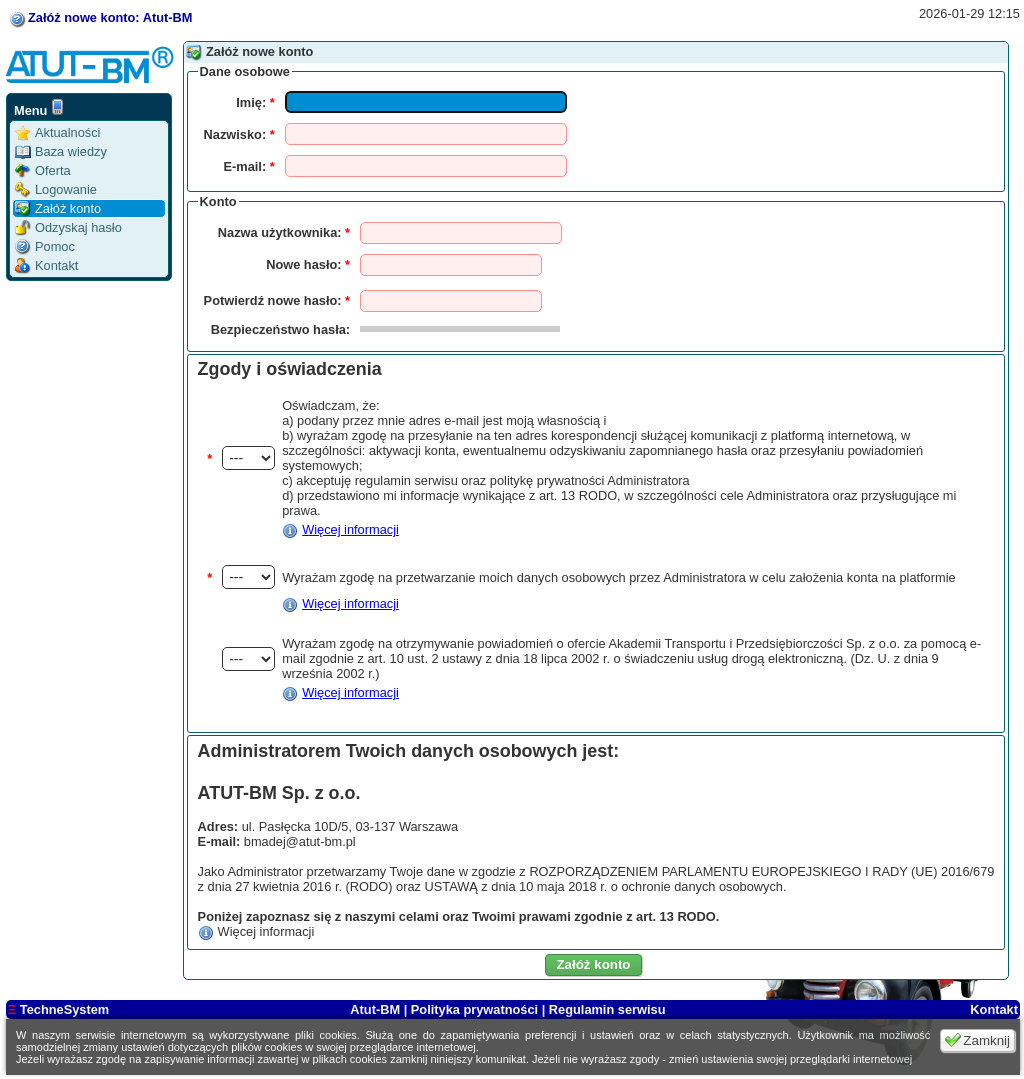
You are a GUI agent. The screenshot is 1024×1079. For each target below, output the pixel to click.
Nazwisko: (239, 134)
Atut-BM (376, 1009)
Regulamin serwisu (607, 1009)
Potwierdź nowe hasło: (277, 300)
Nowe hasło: (308, 264)
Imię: (255, 102)
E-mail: (249, 166)
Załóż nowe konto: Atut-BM (110, 17)
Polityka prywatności (474, 1009)
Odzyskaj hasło (68, 227)
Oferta (43, 170)
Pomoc (45, 246)
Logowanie (56, 189)
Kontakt (46, 265)
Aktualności (57, 132)
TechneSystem (58, 1009)
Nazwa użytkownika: (284, 232)
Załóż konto (58, 208)
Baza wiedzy (61, 151)
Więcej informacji (350, 529)
